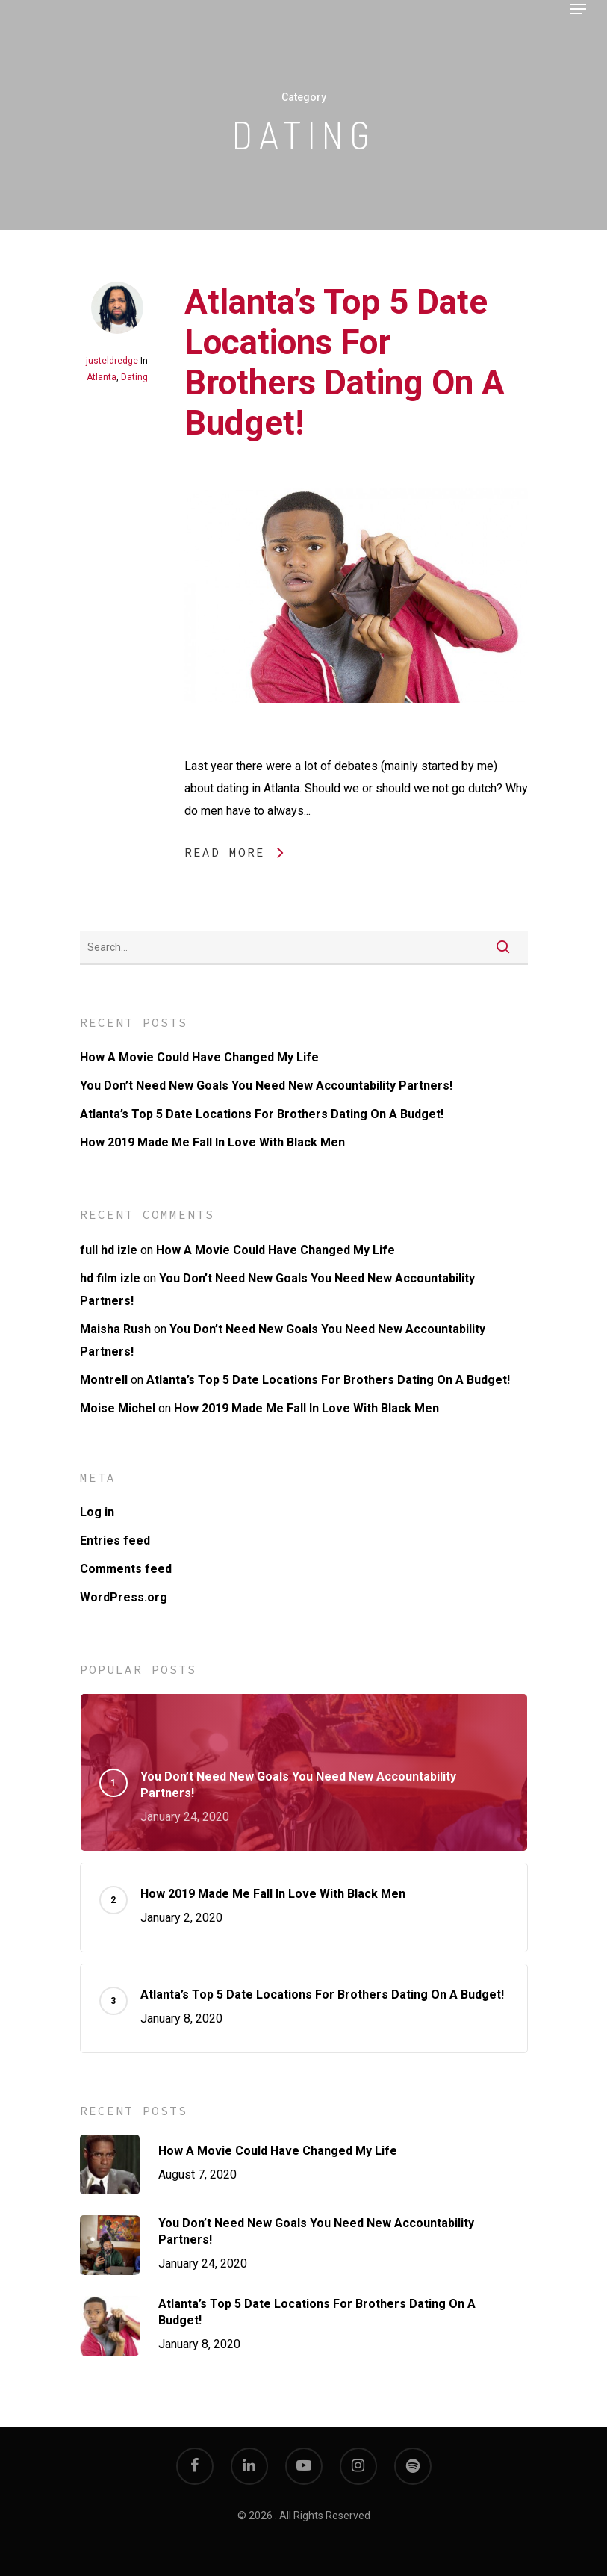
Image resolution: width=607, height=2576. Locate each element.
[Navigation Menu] (578, 8)
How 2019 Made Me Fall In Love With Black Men (212, 1142)
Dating (134, 377)
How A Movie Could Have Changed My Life (199, 1057)
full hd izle (108, 1250)
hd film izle (110, 1278)
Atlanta (101, 377)
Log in (97, 1512)
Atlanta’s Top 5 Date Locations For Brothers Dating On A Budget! (344, 362)
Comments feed (126, 1569)
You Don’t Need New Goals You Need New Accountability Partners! (266, 1085)
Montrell (104, 1380)
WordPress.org (123, 1597)
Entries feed (115, 1540)
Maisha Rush (115, 1329)
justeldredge (112, 361)
